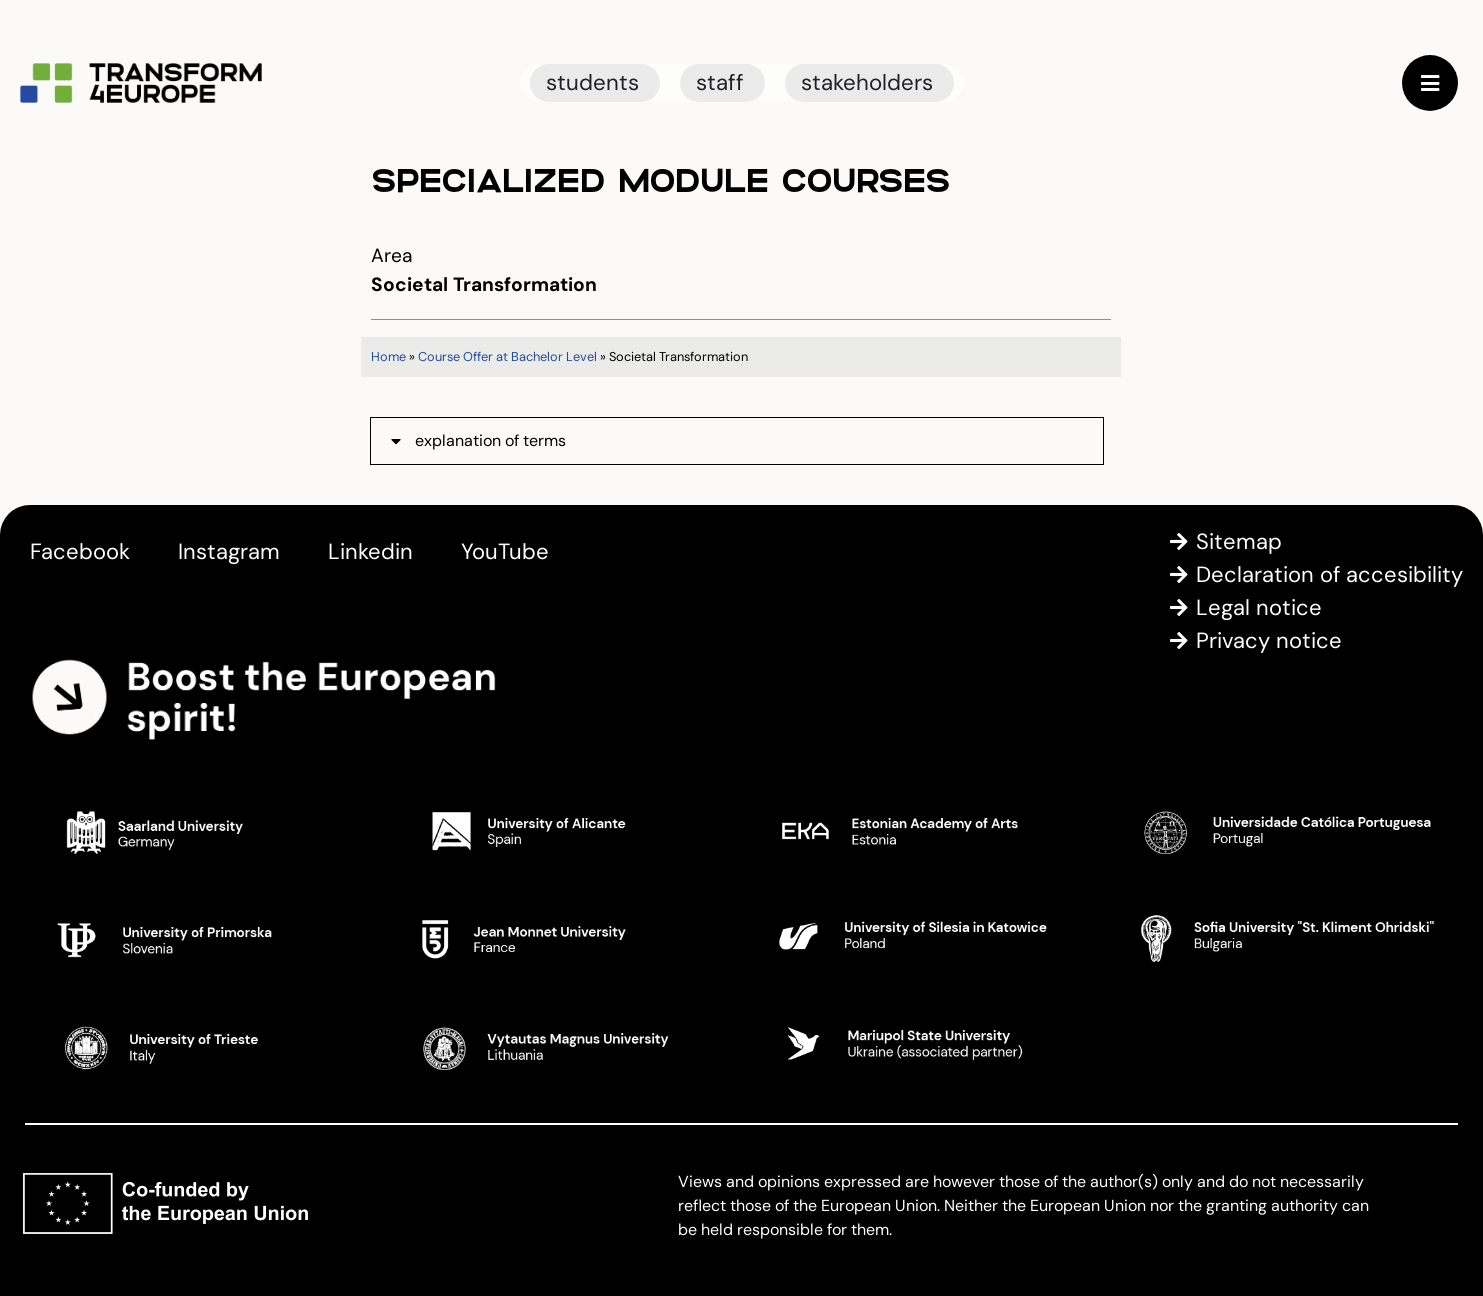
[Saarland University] (200, 830)
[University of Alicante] (561, 830)
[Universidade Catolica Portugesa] (1282, 830)
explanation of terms (490, 440)
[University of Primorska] (200, 937)
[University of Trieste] (200, 1044)
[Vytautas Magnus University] (561, 1044)
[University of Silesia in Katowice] (922, 937)
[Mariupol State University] (922, 1044)
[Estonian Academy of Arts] (922, 830)
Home (388, 356)
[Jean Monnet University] (561, 937)
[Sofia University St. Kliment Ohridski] (1282, 937)
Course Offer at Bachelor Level (507, 356)
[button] (736, 441)
